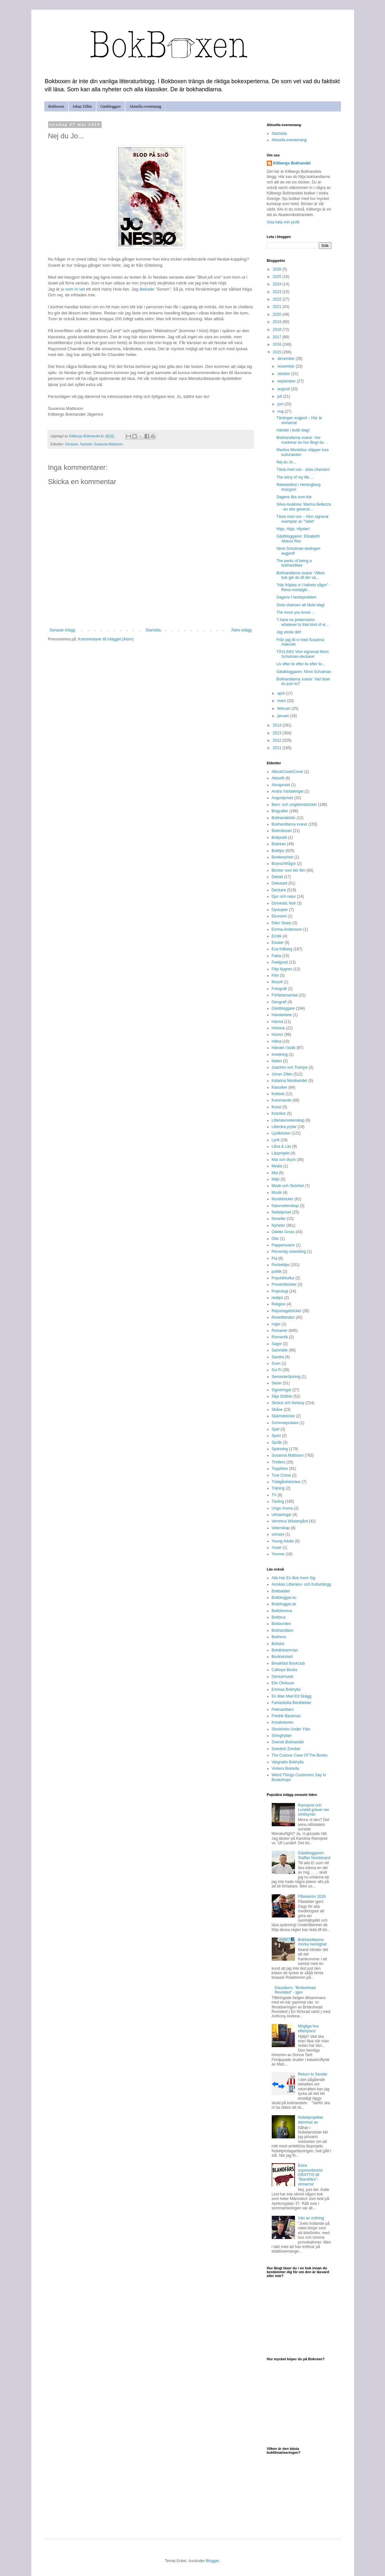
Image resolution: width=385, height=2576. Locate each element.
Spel (275, 1429)
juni (280, 404)
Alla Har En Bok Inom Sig (293, 1578)
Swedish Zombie (286, 1749)
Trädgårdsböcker (286, 1482)
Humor (277, 1034)
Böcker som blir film (289, 870)
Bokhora (279, 1637)
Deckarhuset (282, 1676)
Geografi (279, 1002)
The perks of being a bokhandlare (293, 563)
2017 (277, 337)
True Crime (281, 1475)
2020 (277, 314)
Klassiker (280, 1087)
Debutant (280, 883)
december (286, 358)
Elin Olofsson (283, 1683)
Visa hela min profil (283, 222)
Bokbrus (279, 1617)
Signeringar (281, 1390)
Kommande (281, 1100)
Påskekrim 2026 (312, 1896)
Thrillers (279, 1462)
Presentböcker (284, 1284)
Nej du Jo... (286, 462)
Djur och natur (284, 896)
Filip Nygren (282, 969)
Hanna (277, 1021)
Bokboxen (56, 106)
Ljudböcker (281, 1133)
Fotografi (279, 988)
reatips (277, 1297)
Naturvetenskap (285, 1206)
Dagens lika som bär (293, 497)
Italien (277, 1061)
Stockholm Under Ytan (291, 1729)
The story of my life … (295, 477)
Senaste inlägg (62, 630)
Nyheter (86, 444)
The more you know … (295, 612)
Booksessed (282, 1656)
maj (281, 411)
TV (274, 1495)
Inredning (280, 1054)
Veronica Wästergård (290, 1521)
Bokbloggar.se (284, 1604)
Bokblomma (282, 1611)
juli (280, 396)
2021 (277, 306)
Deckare (71, 444)
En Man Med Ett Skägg (291, 1696)
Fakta (276, 956)
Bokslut (278, 1643)
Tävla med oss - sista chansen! (302, 469)
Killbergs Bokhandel (292, 163)
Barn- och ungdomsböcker (294, 804)
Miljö (276, 1179)
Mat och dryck (284, 1159)
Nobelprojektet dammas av (310, 2119)
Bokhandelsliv (284, 818)
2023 (277, 292)
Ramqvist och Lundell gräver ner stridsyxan (313, 1810)
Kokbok (278, 1094)
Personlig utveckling (289, 1251)
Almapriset (281, 785)
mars (282, 700)
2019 (277, 322)
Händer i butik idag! (292, 430)
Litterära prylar (284, 1127)
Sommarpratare (285, 1423)
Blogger (212, 2561)
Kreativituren (282, 1722)
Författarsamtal (285, 995)
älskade (146, 289)
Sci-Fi (277, 1370)
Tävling (278, 1501)
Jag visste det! (288, 632)
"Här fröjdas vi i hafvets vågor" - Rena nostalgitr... (303, 587)
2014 (277, 725)
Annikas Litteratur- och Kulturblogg (301, 1584)
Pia (274, 1258)
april (281, 693)
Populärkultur (283, 1278)
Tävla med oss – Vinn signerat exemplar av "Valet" (302, 518)
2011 (277, 748)
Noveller (279, 1218)
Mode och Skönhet (288, 1186)
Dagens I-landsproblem (296, 597)
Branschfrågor (284, 863)
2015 (277, 352)
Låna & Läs (281, 1146)
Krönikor (279, 1113)
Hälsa (277, 1041)
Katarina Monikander (290, 1080)
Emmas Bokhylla (286, 1689)
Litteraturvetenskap (288, 1120)
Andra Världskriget (288, 791)
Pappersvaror (283, 1245)
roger (276, 1324)
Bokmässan (282, 830)
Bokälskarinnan (285, 1650)
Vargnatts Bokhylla (288, 1762)
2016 (277, 344)
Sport (276, 1435)
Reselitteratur (283, 1317)
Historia (278, 1028)
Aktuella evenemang (145, 106)
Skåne (277, 1409)
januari (283, 716)
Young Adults (283, 1541)
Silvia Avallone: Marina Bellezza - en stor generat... (303, 506)
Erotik (277, 936)
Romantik (280, 1337)
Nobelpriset (281, 1212)
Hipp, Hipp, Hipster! (293, 529)
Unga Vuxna (282, 1508)
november (286, 366)
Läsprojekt (280, 1153)
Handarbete (282, 1015)
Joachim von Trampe (290, 1067)
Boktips (278, 850)
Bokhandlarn (282, 1630)
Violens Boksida (285, 1768)
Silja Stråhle (282, 1396)
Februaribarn (283, 1709)
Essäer (278, 942)
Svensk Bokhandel (288, 1742)
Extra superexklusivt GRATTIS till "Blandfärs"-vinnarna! (310, 2174)
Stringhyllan (282, 1735)
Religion (279, 1304)
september (287, 381)
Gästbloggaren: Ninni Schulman (303, 671)
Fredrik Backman (286, 1716)
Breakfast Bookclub (288, 1663)
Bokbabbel (281, 1591)
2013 (277, 733)
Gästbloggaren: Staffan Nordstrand (314, 1855)
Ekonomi (279, 916)
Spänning (280, 1449)
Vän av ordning (311, 2218)
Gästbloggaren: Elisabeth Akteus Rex (298, 538)
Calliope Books (285, 1670)
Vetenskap (281, 1528)
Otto (275, 1238)
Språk (277, 1442)
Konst (277, 1107)
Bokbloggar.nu (284, 1597)
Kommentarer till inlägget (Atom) (106, 639)
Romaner (280, 1330)
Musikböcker (282, 1199)
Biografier (280, 811)
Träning (278, 1488)
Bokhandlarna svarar (290, 824)
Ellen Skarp (281, 923)
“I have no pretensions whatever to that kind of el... (302, 622)
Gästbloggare (110, 106)
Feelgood (280, 962)
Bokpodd (279, 837)
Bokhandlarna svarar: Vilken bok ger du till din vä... (300, 575)
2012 (277, 740)
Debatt (277, 877)
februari (284, 708)
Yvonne (278, 1554)
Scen (276, 1363)
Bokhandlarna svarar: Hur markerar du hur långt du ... (302, 439)
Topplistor (280, 1468)
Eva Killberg (282, 949)
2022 (277, 299)
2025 (277, 276)
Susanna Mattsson (108, 444)
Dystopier (280, 909)
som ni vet (75, 289)
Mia (275, 1173)
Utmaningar (282, 1514)
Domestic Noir (284, 903)
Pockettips (280, 1265)
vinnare (278, 1534)
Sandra (278, 1357)
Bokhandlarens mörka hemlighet (312, 1942)
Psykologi (280, 1291)
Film (275, 975)
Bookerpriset (282, 857)
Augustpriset (282, 798)
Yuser (277, 1547)
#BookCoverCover (287, 771)
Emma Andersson (287, 929)
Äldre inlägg (241, 630)
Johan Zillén (82, 106)
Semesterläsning (286, 1376)
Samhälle (280, 1350)
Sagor (277, 1344)
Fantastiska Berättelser (291, 1702)
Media (277, 1166)
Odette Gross (283, 1232)
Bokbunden (281, 1623)
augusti (284, 389)
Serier (277, 1383)
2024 (277, 284)
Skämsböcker (283, 1416)
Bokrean (279, 844)
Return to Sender (312, 2074)
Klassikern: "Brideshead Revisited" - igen (295, 1990)
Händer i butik (284, 1047)
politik (277, 1271)
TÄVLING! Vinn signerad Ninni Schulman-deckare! (302, 654)
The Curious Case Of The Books (300, 1755)
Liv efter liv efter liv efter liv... (300, 664)
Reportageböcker (286, 1311)
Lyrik (276, 1140)
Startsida (153, 630)
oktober (284, 374)
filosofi (277, 982)
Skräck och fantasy (288, 1403)
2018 (277, 329)
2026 (277, 269)
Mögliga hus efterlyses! (308, 2028)
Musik (277, 1192)
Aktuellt (278, 778)
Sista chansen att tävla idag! (300, 605)
